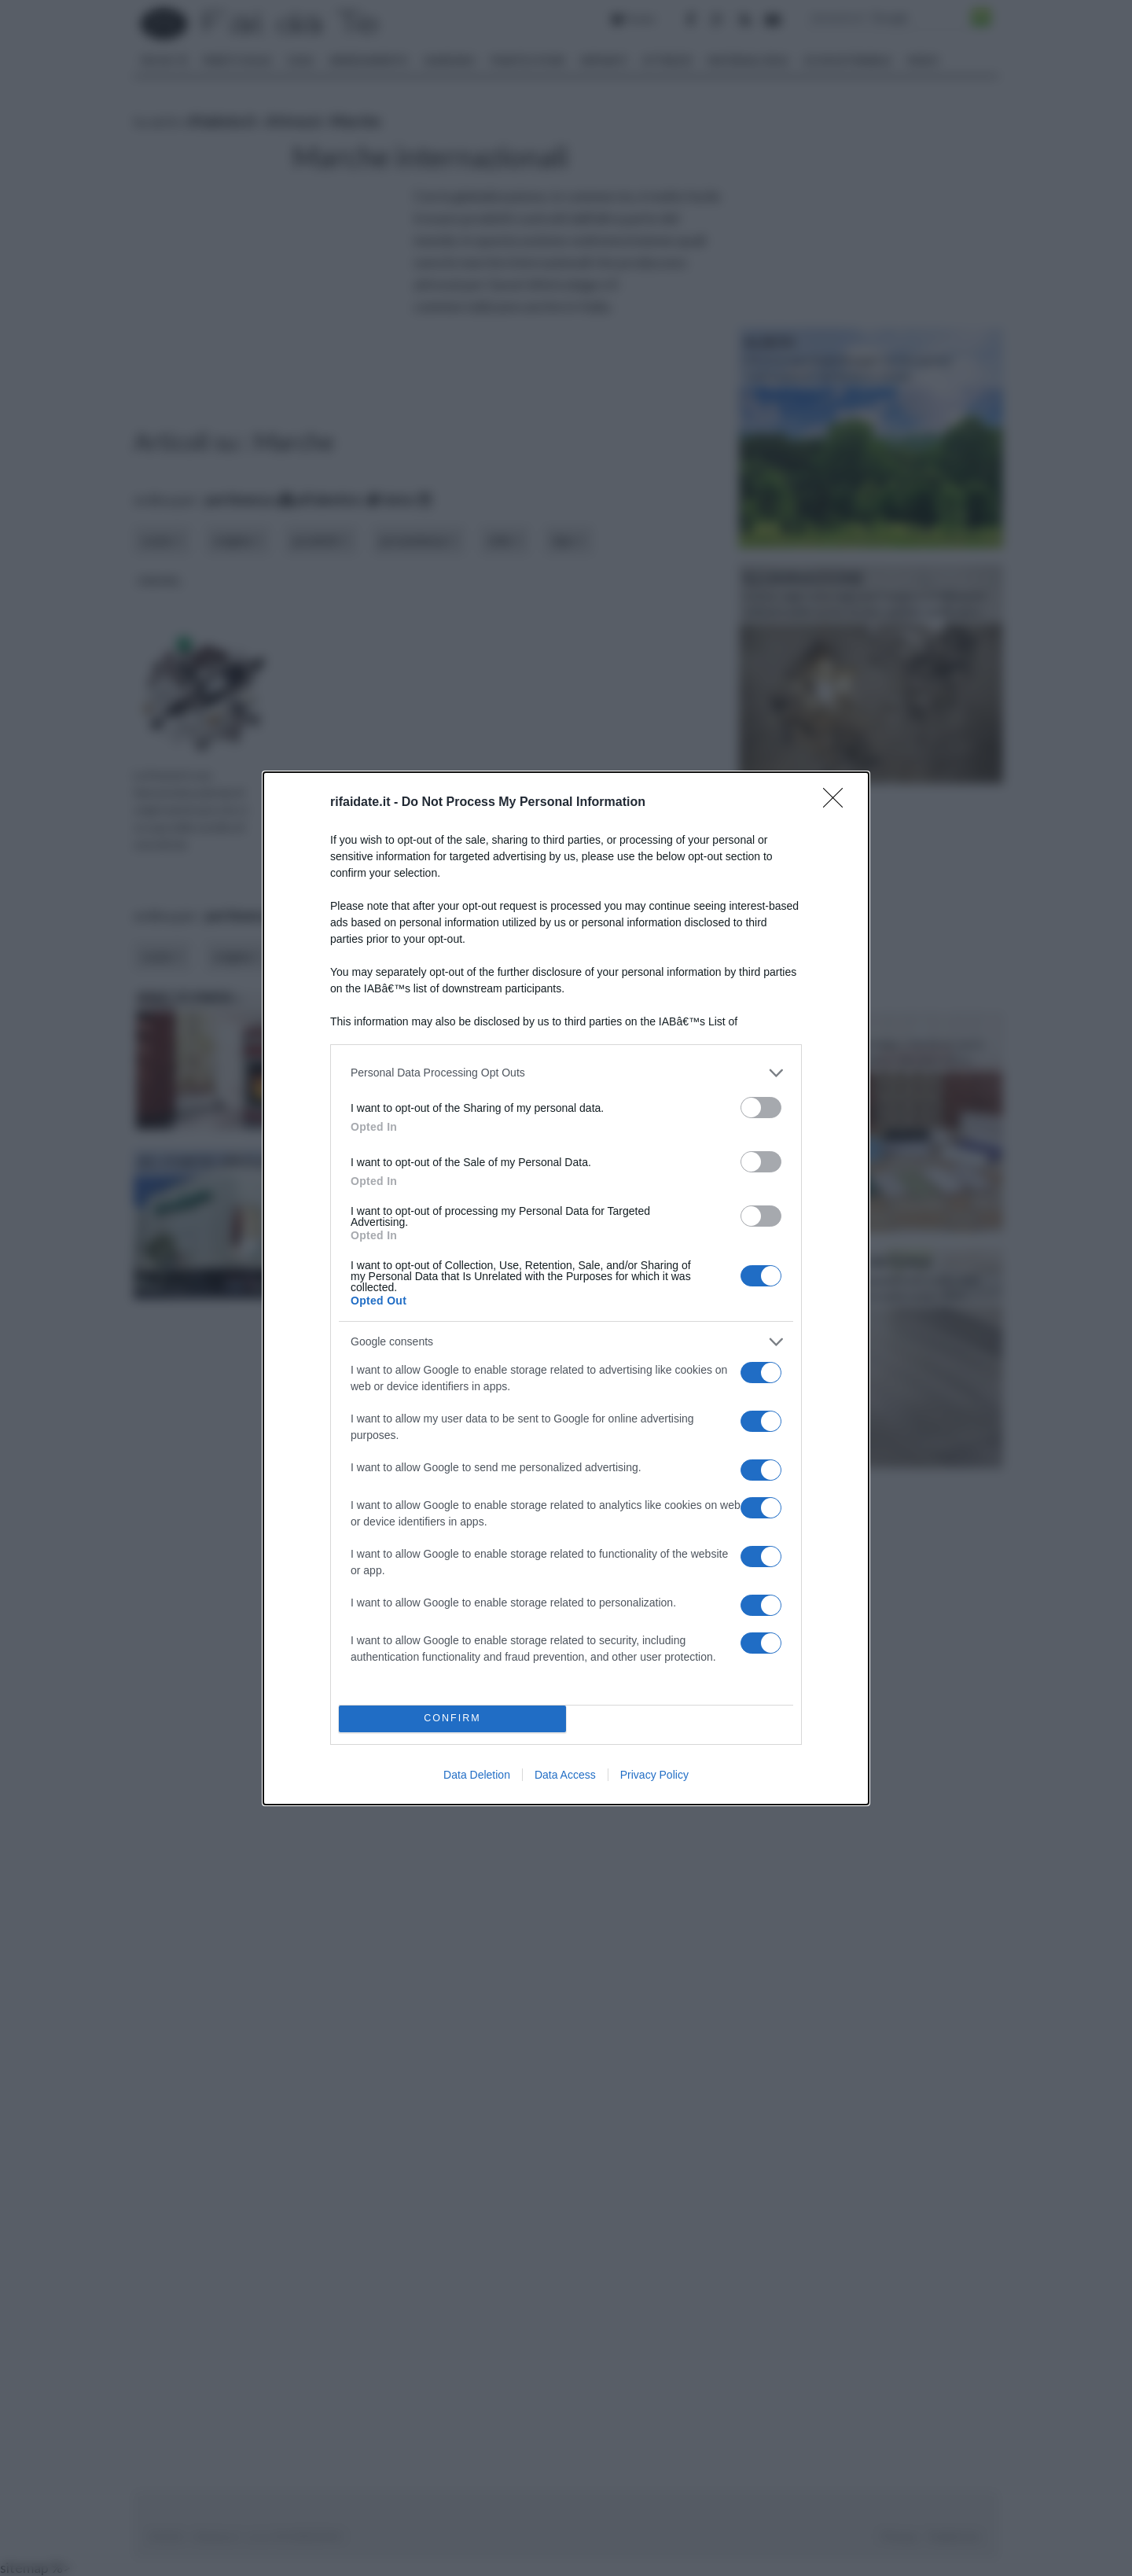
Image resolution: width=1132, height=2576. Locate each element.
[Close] (838, 803)
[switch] (761, 1107)
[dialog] (566, 1288)
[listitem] (566, 1073)
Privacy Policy (654, 1774)
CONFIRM (452, 1718)
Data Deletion (476, 1774)
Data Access (565, 1774)
